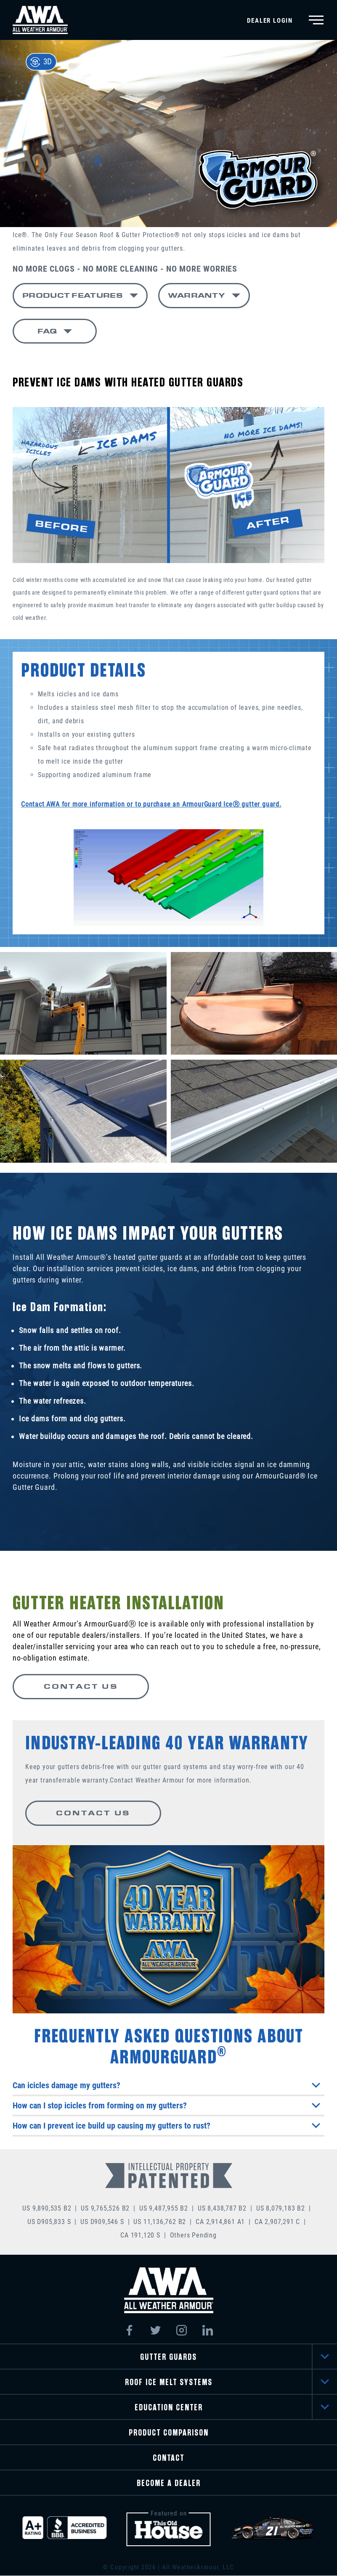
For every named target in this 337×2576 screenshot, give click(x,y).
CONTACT (168, 2458)
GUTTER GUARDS (168, 2357)
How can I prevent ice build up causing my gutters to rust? (166, 2126)
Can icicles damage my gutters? (166, 2086)
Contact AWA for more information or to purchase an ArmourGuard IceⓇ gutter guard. (151, 805)
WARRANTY (196, 295)
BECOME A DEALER (169, 2483)
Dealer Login (270, 20)
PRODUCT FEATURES (72, 295)
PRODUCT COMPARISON (169, 2433)
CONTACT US (79, 1687)
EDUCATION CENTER (169, 2408)
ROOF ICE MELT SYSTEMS (168, 2383)
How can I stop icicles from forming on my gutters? (166, 2106)
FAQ (47, 331)
